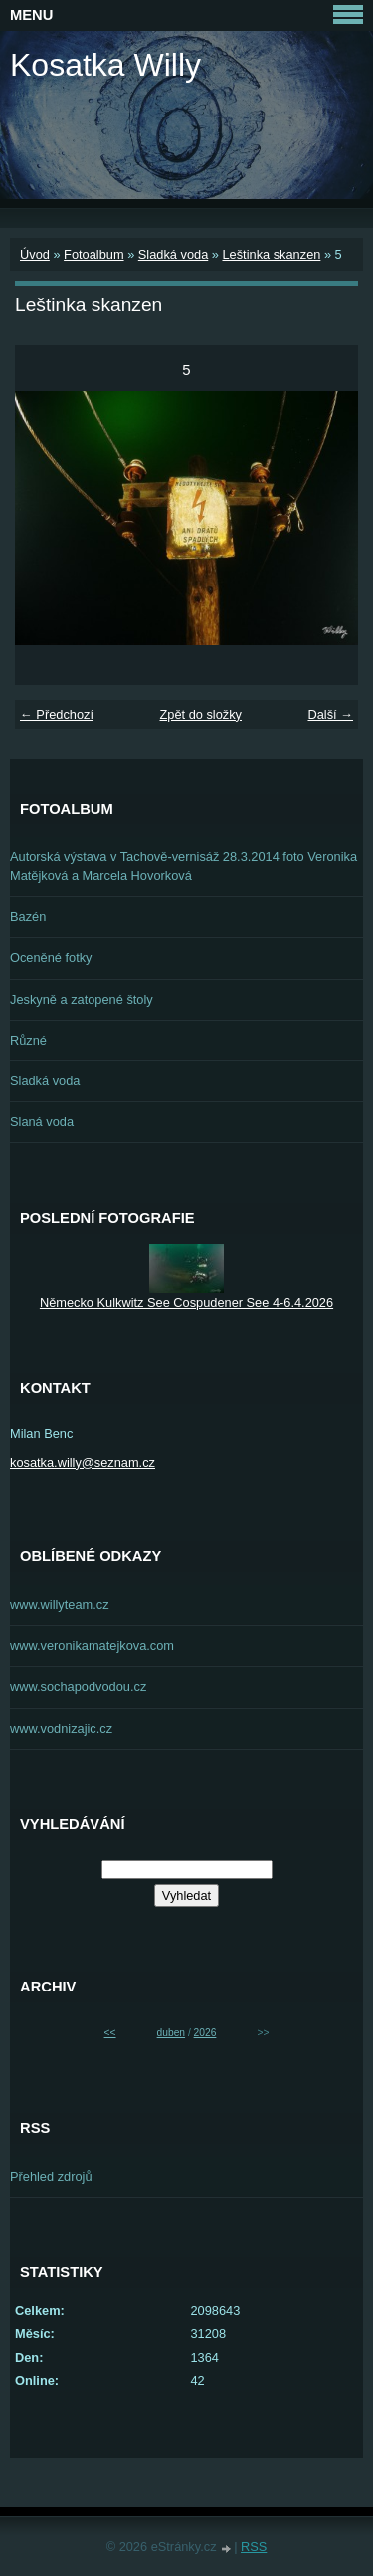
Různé (28, 1040)
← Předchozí (56, 714)
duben (171, 2032)
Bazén (28, 916)
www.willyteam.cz (59, 1604)
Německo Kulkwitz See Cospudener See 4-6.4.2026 (186, 1302)
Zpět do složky (200, 714)
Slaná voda (42, 1121)
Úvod (35, 254)
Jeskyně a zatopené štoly (81, 999)
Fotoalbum (93, 254)
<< (110, 2032)
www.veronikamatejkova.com (92, 1645)
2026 (205, 2032)
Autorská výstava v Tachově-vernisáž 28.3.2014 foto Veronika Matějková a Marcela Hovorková (183, 866)
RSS (254, 2546)
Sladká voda (173, 254)
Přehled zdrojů (51, 2176)
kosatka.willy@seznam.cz (82, 1462)
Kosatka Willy (105, 65)
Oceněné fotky (51, 957)
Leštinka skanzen (271, 254)
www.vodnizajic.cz (61, 1728)
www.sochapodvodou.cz (78, 1686)
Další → (330, 714)
